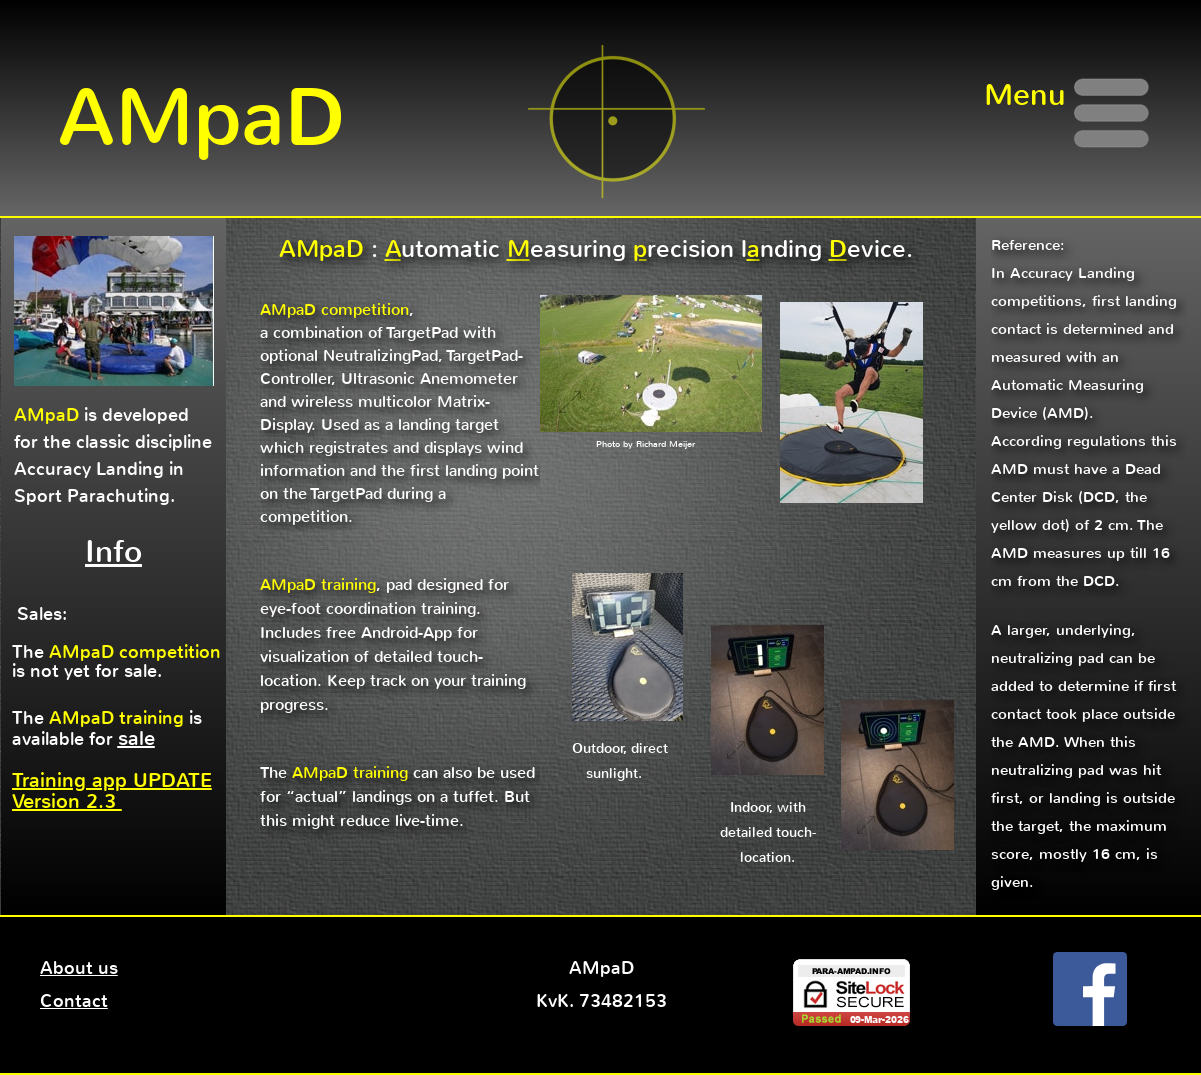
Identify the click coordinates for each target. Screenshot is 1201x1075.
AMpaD (201, 118)
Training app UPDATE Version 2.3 (112, 791)
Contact (74, 1001)
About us (79, 968)
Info (113, 551)
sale (136, 738)
